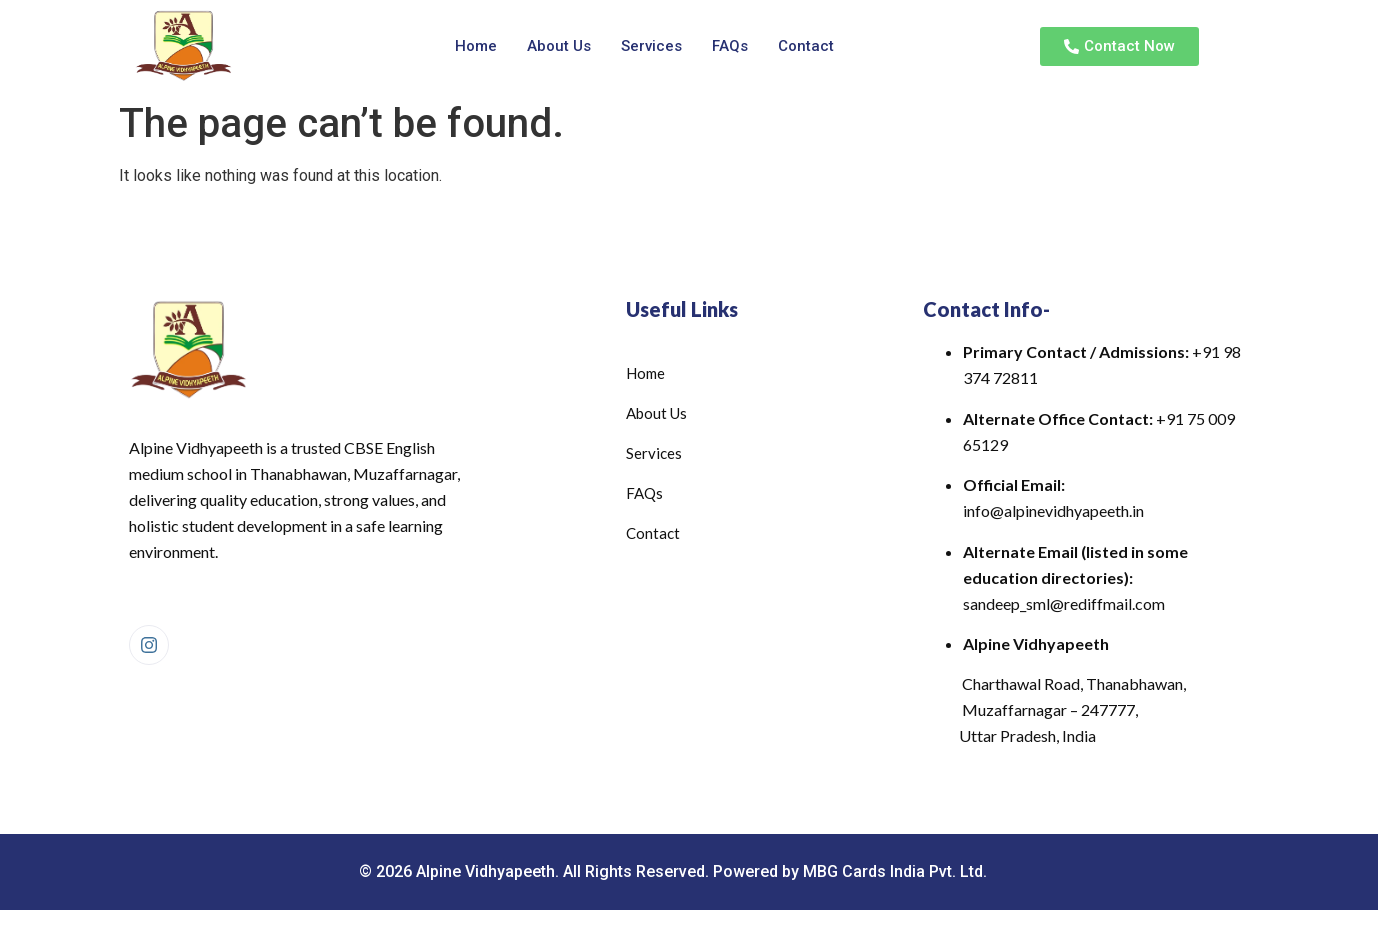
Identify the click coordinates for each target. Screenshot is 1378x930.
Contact (806, 46)
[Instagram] (149, 645)
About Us (559, 46)
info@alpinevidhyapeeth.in (1053, 510)
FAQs (730, 46)
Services (651, 46)
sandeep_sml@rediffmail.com (1064, 603)
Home (476, 46)
